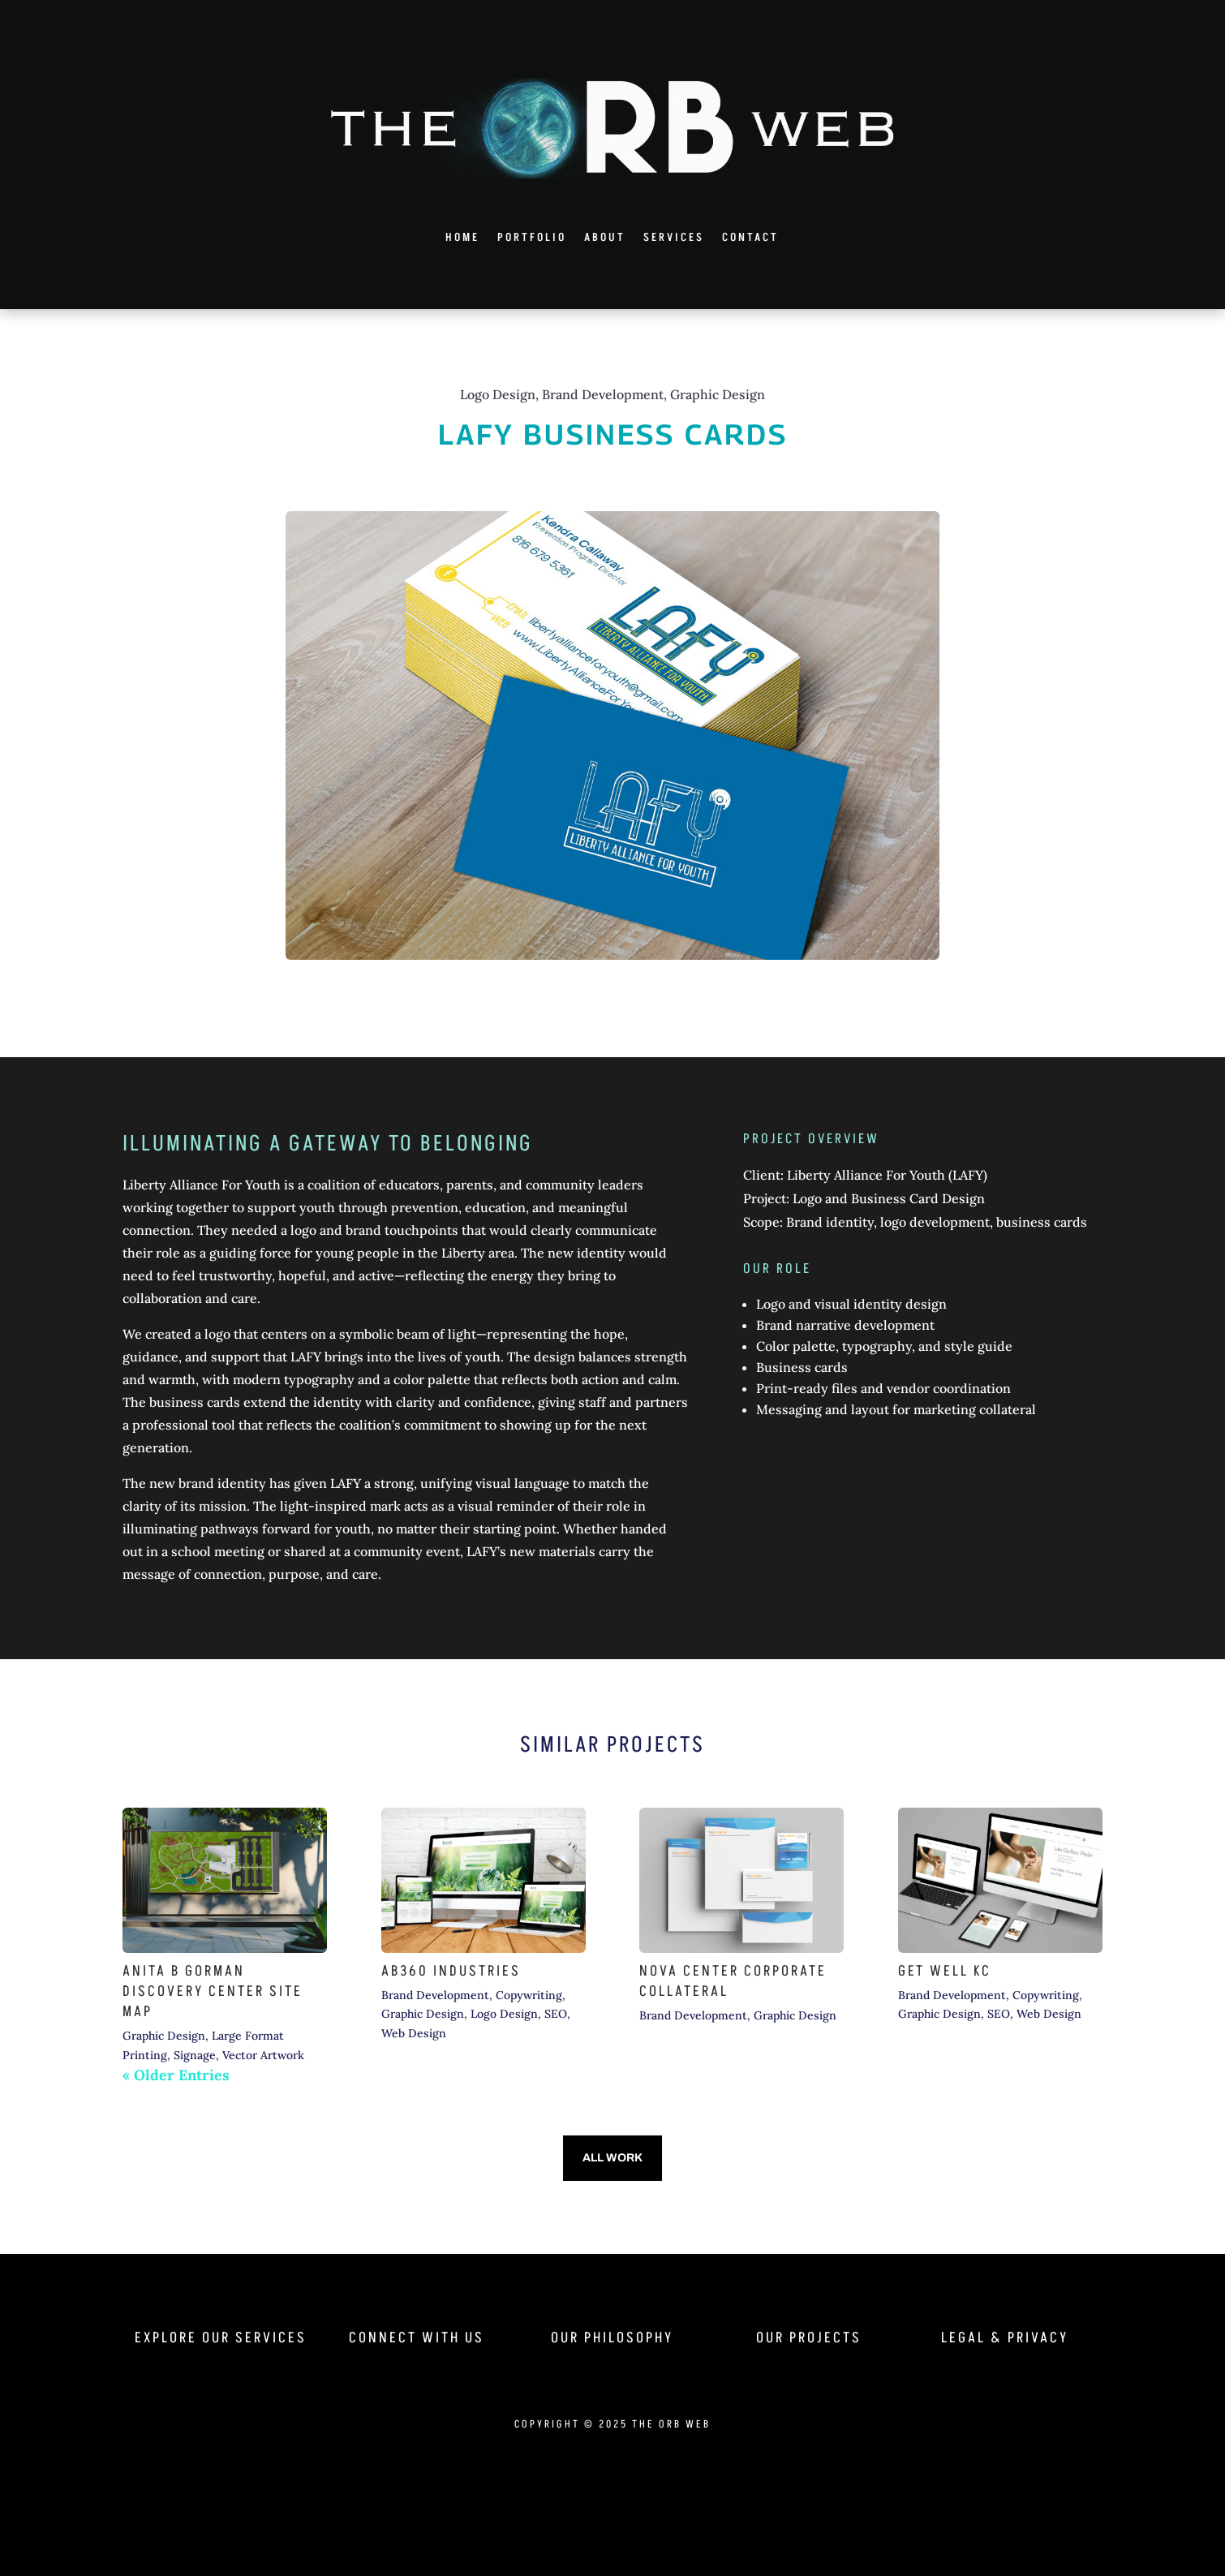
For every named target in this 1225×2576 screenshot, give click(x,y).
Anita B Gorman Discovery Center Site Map (212, 1991)
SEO (555, 2013)
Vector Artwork (263, 2055)
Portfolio (531, 237)
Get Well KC (944, 1971)
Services (673, 237)
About (604, 237)
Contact (750, 237)
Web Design (413, 2033)
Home (462, 237)
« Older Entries (176, 2075)
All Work (612, 2158)
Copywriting (529, 1995)
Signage (195, 2055)
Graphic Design (163, 2035)
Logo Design (504, 2013)
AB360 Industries (451, 1971)
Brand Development (435, 1995)
